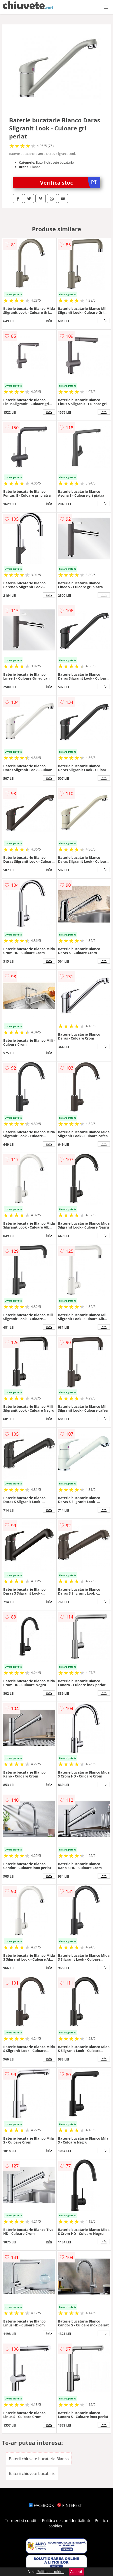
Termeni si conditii (22, 2520)
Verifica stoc (70, 182)
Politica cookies (50, 2571)
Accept (76, 2571)
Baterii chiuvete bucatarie (32, 2473)
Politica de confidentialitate (66, 2520)
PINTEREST (69, 2505)
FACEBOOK (41, 2505)
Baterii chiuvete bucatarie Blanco (39, 2458)
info (49, 320)
